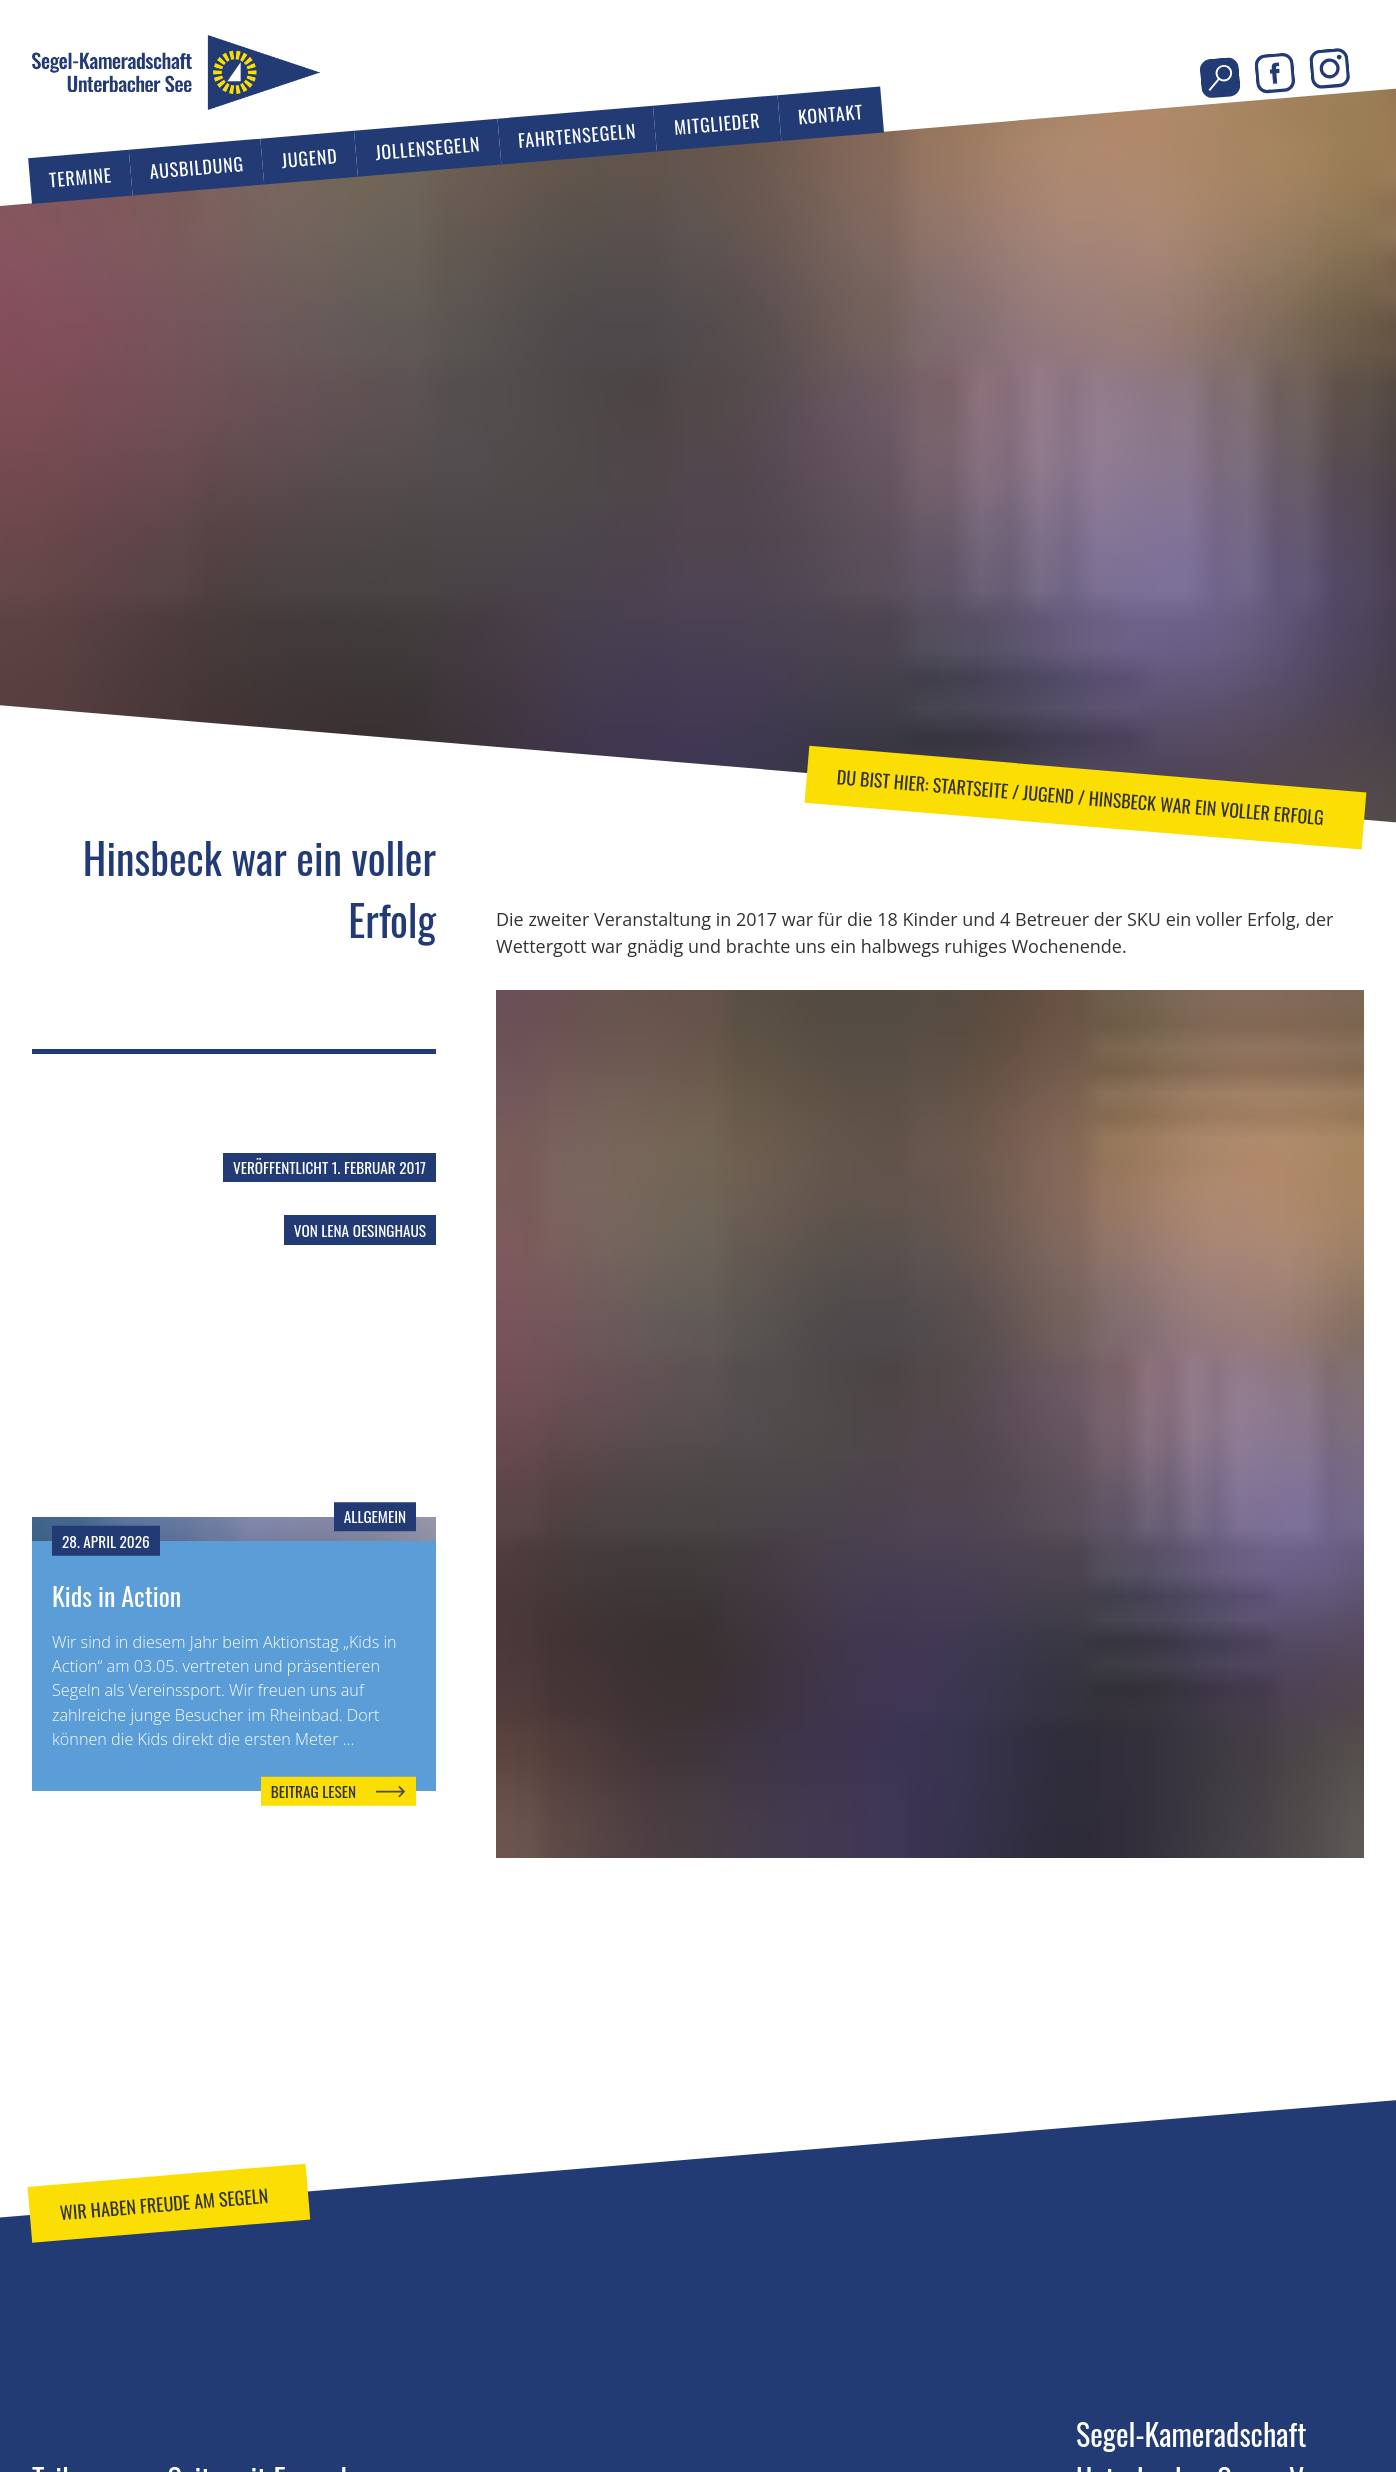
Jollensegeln (427, 147)
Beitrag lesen (313, 1791)
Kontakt (830, 113)
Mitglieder (717, 122)
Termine (80, 176)
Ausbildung (196, 167)
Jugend (310, 157)
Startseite (971, 787)
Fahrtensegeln (577, 135)
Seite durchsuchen (1220, 77)
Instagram (1329, 68)
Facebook (1274, 73)
